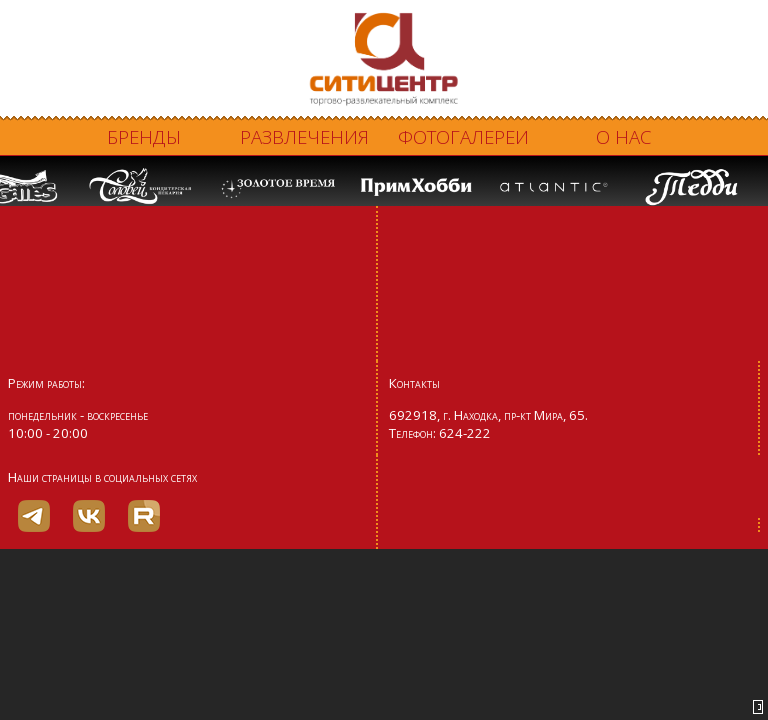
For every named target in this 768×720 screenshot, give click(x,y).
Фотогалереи (463, 136)
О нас (623, 136)
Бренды (144, 136)
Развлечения (304, 136)
